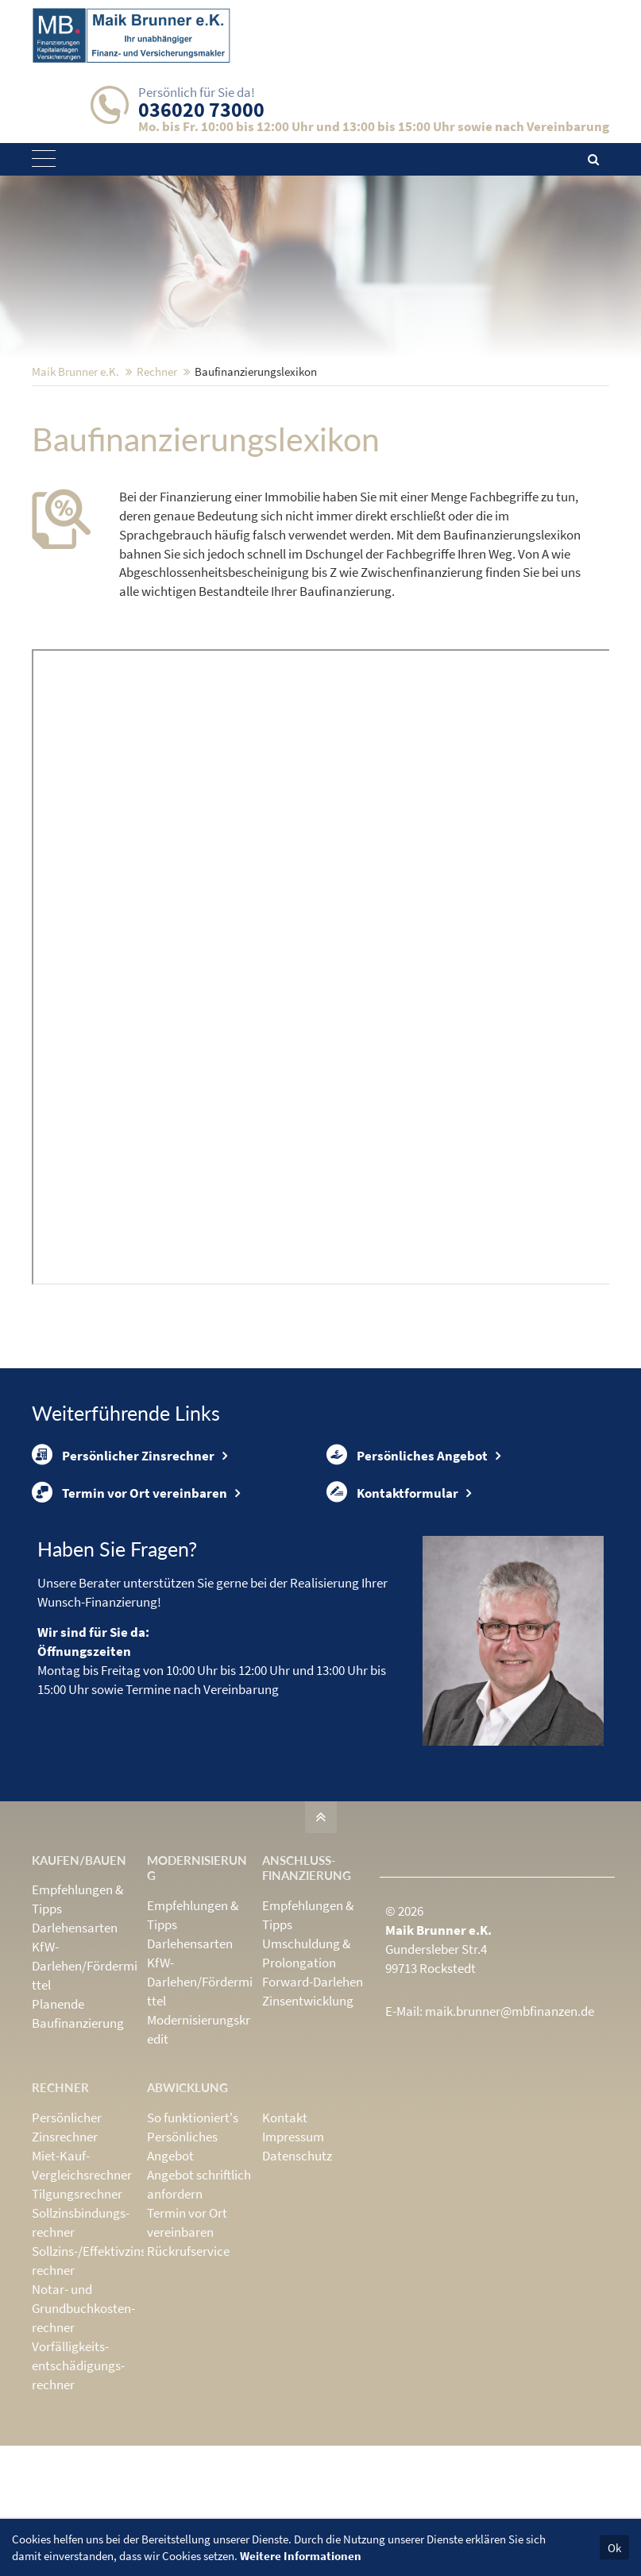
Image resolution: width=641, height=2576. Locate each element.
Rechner (157, 475)
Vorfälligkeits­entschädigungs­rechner (78, 2496)
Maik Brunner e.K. (75, 475)
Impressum (293, 2267)
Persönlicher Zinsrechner (123, 1564)
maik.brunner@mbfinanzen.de (509, 2141)
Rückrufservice (188, 2381)
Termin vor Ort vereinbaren (129, 1614)
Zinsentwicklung (307, 2131)
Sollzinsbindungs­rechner (80, 2352)
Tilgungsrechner (77, 2324)
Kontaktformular (392, 1614)
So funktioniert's (192, 2248)
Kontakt (284, 2248)
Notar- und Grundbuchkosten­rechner (83, 2438)
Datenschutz (297, 2286)
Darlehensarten (75, 2058)
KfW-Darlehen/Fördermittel (84, 2097)
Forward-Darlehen (312, 2112)
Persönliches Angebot (407, 1564)
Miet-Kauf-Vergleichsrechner (82, 2295)
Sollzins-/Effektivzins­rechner (91, 2391)
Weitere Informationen (300, 2555)
